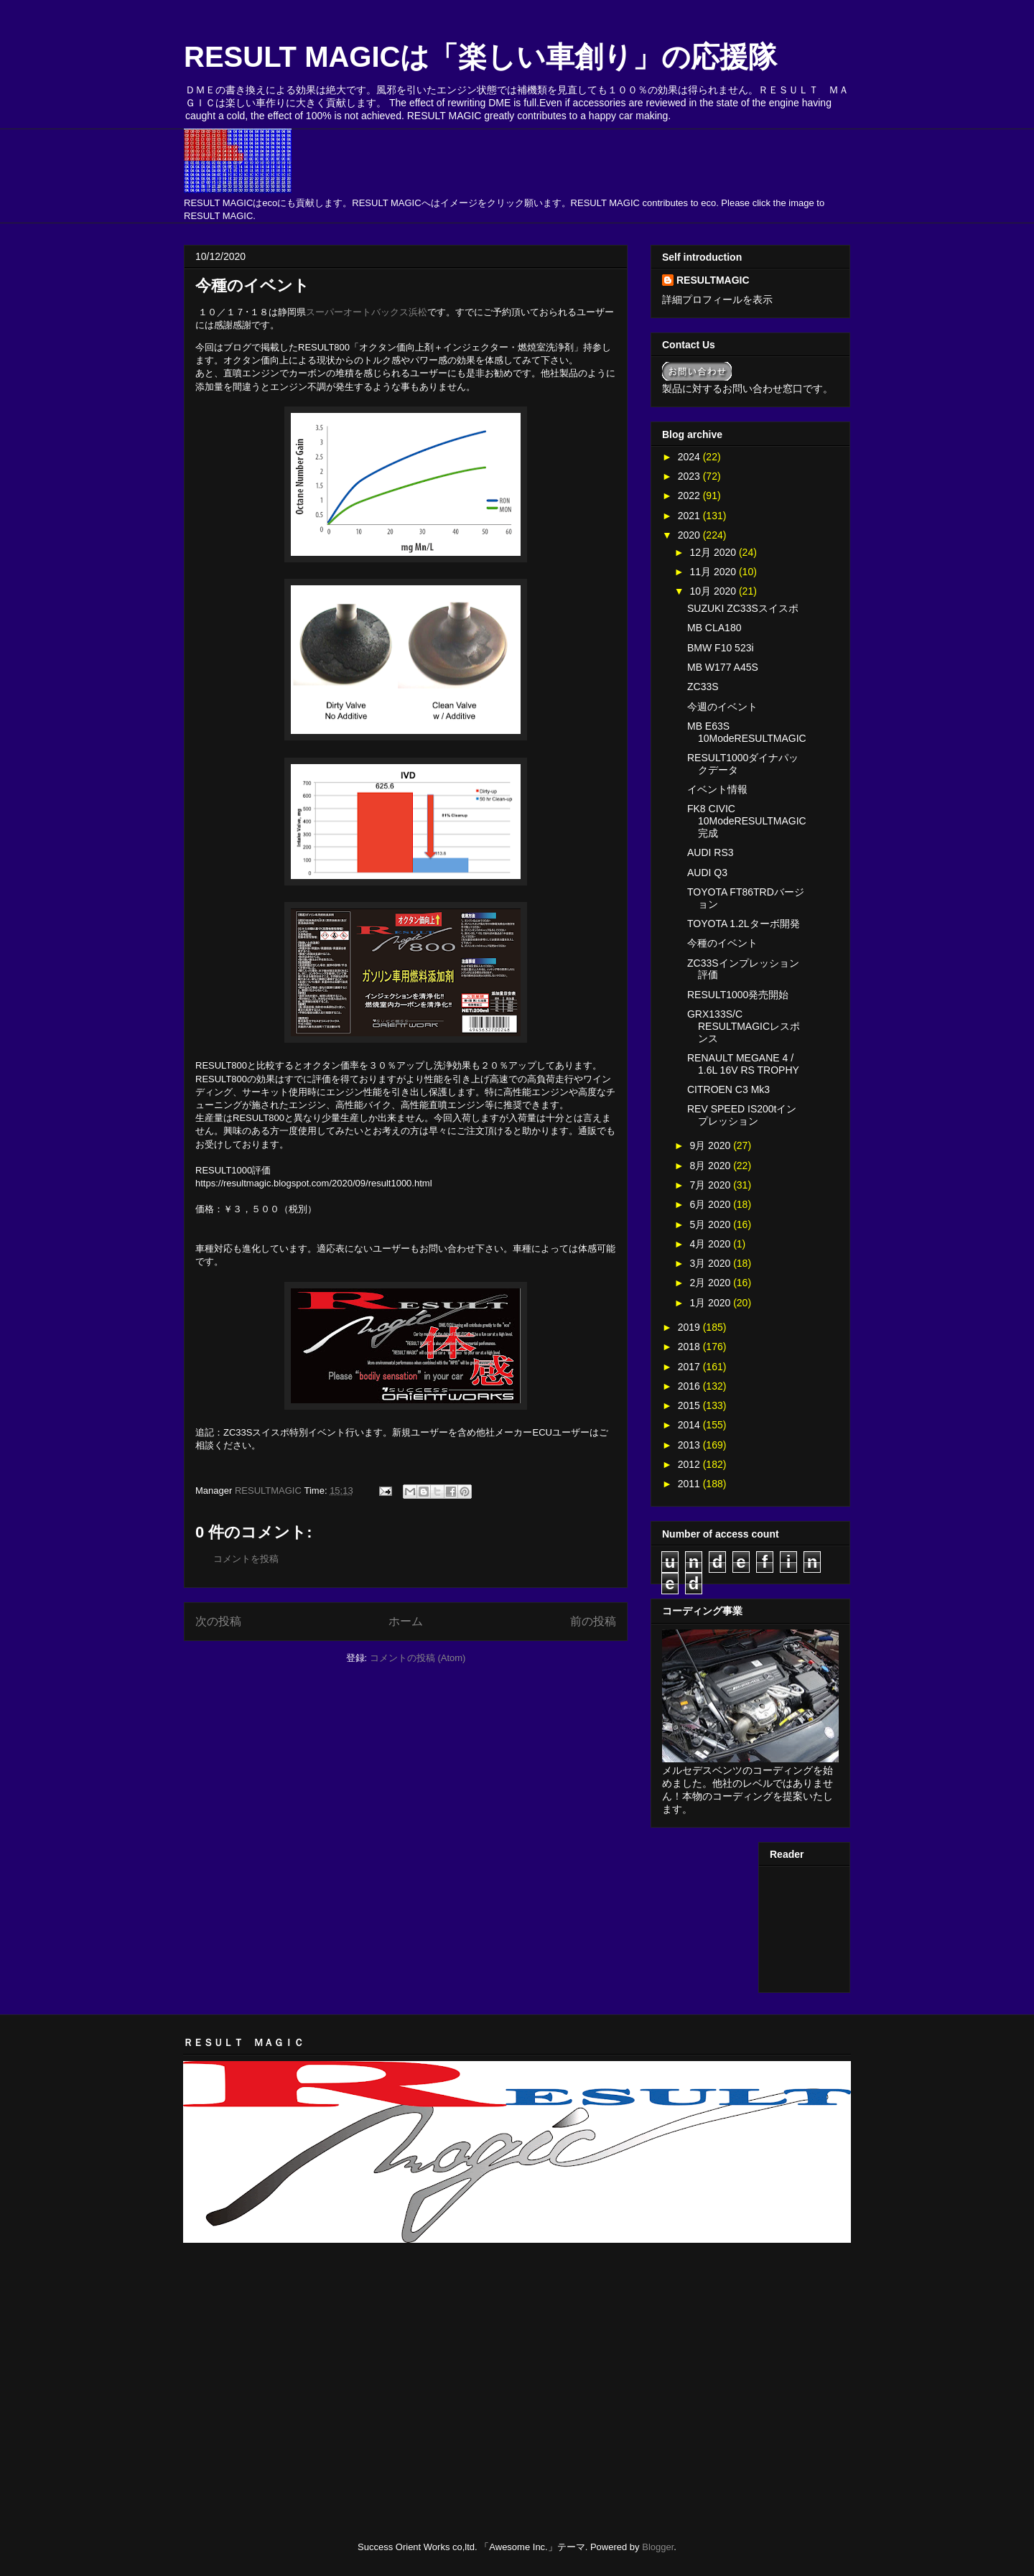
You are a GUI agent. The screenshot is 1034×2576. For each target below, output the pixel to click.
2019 (690, 1327)
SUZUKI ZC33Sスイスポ (742, 608)
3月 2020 (711, 1263)
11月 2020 (714, 571)
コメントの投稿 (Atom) (418, 1657)
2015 (690, 1405)
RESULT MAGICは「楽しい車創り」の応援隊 (480, 57)
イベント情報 (717, 789)
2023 (690, 476)
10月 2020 (714, 591)
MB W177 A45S (722, 667)
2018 (690, 1346)
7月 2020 (711, 1185)
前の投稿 (593, 1621)
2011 (690, 1483)
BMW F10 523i (720, 648)
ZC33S (703, 686)
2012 (690, 1464)
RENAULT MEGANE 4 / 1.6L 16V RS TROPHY (743, 1064)
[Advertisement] (351, 2289)
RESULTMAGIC (713, 280)
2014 (690, 1425)
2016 (690, 1386)
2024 (690, 456)
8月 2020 (711, 1165)
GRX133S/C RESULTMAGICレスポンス (743, 1026)
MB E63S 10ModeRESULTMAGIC (746, 732)
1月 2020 (711, 1302)
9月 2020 (711, 1145)
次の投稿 (218, 1621)
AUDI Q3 (707, 872)
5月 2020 (711, 1224)
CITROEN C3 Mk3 (728, 1089)
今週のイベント (722, 706)
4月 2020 (711, 1244)
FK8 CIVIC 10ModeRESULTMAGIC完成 (746, 821)
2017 (690, 1366)
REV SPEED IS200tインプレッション (742, 1115)
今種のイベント (722, 943)
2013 (690, 1445)
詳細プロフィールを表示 (717, 299)
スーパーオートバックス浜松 (366, 312)
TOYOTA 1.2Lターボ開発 (743, 923)
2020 (690, 535)
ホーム (405, 1621)
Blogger (658, 2547)
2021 (690, 515)
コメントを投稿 (246, 1558)
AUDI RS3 (710, 852)
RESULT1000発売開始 (737, 994)
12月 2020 (714, 552)
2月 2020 (711, 1282)
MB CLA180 (714, 627)
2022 (690, 495)
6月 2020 (711, 1204)
